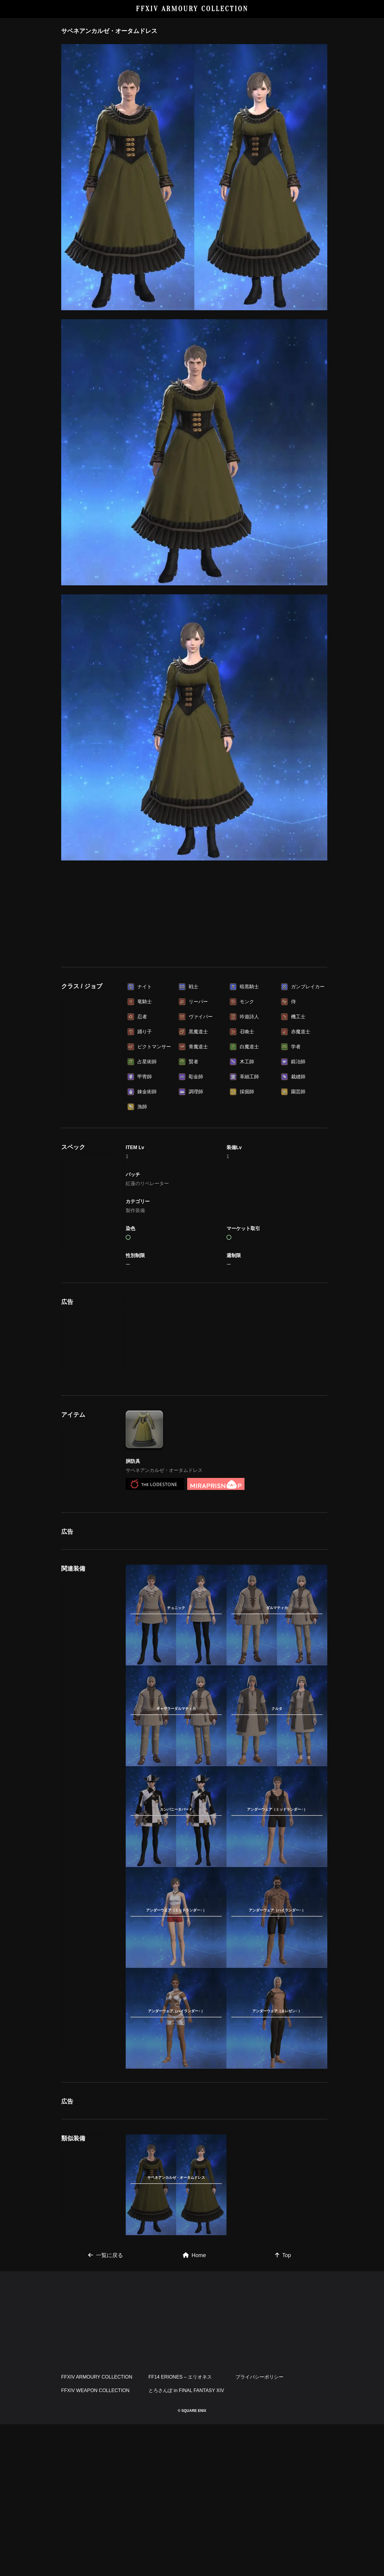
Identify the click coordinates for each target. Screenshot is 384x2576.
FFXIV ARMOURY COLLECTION (192, 9)
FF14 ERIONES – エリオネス (180, 2528)
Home (194, 2407)
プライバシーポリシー (260, 2528)
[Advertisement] (194, 911)
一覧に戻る (105, 2407)
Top (283, 2407)
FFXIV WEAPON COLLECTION (95, 2542)
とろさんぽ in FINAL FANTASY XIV (186, 2542)
